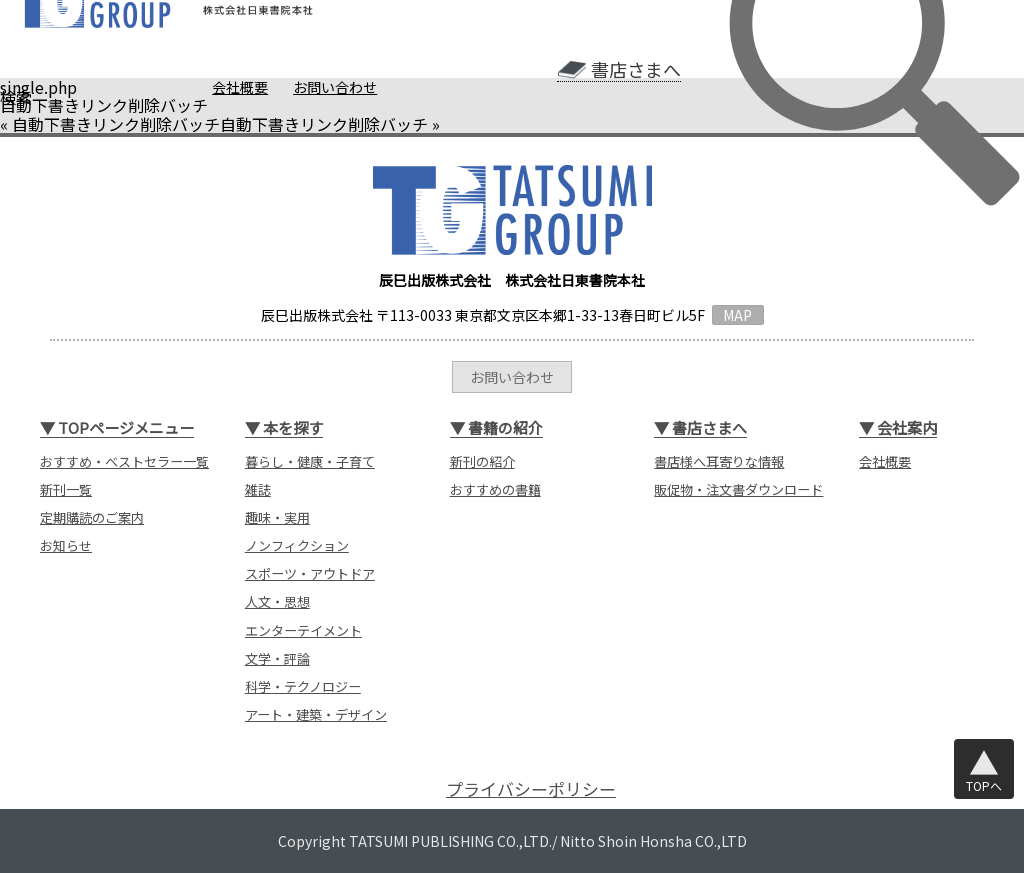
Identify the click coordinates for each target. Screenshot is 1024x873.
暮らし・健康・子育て (310, 461)
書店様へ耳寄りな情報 (719, 461)
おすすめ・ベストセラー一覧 (124, 461)
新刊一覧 (66, 489)
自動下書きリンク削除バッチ (116, 124)
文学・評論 (277, 658)
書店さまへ (636, 69)
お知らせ (66, 545)
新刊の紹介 (482, 461)
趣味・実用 (277, 517)
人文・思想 (277, 601)
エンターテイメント (303, 630)
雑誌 (258, 489)
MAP (737, 315)
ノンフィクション (297, 545)
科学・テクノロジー (303, 686)
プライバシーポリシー (531, 788)
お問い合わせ (335, 87)
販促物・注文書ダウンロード (738, 489)
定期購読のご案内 (92, 517)
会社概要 (240, 87)
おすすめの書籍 (495, 489)
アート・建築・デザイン (316, 714)
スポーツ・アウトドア (310, 573)
